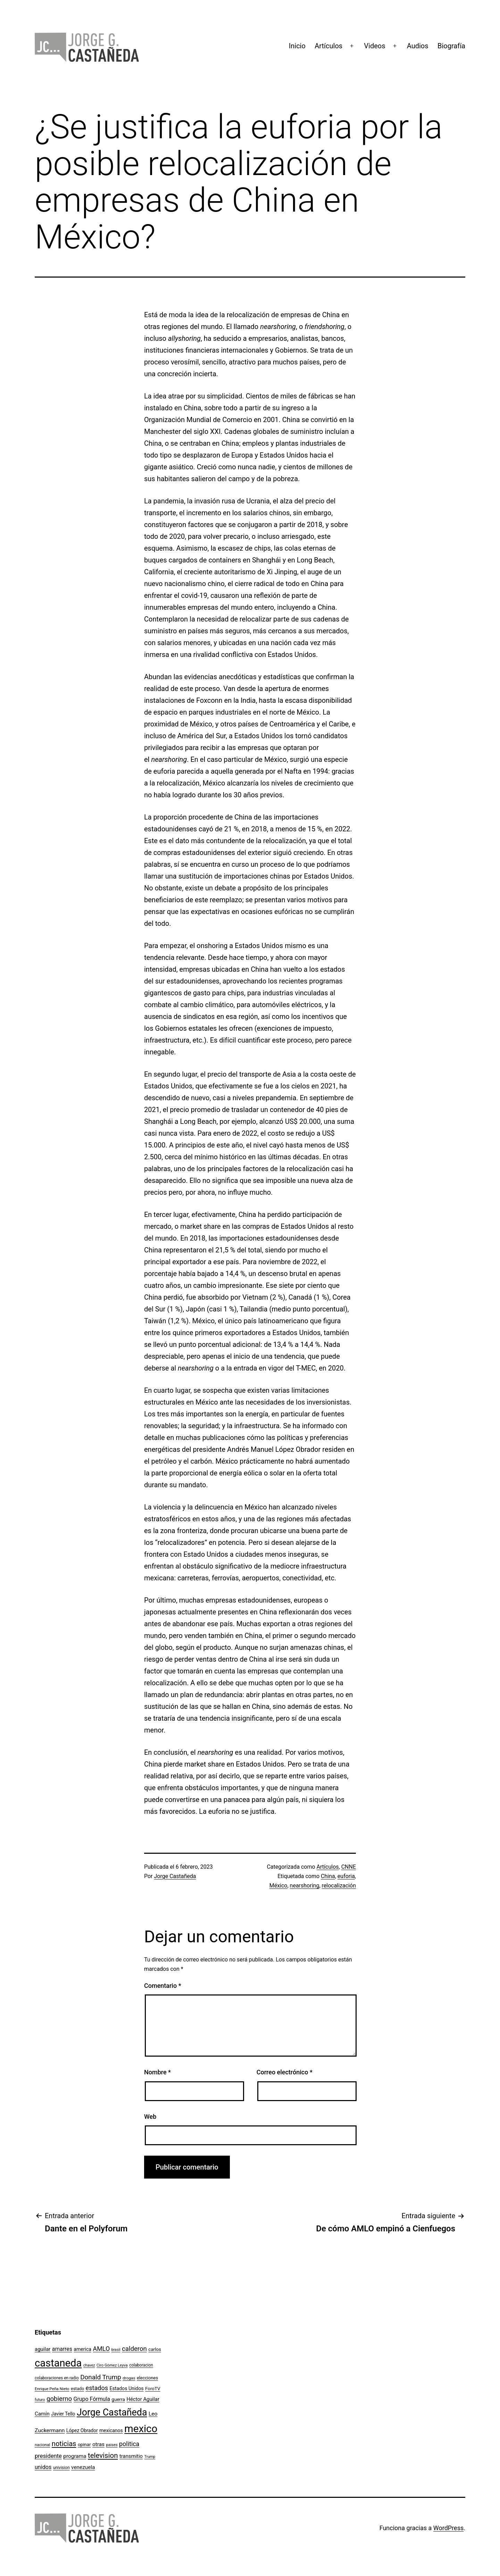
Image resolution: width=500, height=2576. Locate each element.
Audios (417, 46)
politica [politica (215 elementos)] (129, 2443)
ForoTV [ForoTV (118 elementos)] (152, 2388)
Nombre (157, 2072)
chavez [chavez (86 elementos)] (89, 2365)
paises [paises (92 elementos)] (111, 2444)
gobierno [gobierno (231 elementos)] (59, 2399)
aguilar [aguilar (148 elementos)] (42, 2349)
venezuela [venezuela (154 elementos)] (83, 2467)
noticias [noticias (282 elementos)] (64, 2443)
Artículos (328, 46)
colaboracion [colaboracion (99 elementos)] (141, 2365)
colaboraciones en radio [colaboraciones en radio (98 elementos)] (57, 2378)
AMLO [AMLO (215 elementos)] (101, 2348)
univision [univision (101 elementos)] (61, 2467)
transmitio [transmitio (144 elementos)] (131, 2456)
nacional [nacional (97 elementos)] (42, 2444)
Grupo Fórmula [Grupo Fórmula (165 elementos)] (92, 2399)
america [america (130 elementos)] (82, 2349)
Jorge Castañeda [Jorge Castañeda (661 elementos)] (112, 2412)
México (278, 1885)
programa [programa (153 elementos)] (74, 2456)
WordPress (448, 2528)
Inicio (297, 46)
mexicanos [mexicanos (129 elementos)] (111, 2430)
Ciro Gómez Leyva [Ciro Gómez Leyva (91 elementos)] (112, 2365)
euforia (346, 1876)
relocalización (339, 1885)
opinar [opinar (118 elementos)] (84, 2444)
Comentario (162, 1985)
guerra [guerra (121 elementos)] (118, 2399)
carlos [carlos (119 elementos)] (154, 2349)
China (328, 1876)
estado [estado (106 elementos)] (77, 2388)
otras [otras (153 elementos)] (98, 2444)
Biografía (451, 46)
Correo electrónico (284, 2072)
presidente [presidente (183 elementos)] (48, 2456)
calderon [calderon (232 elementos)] (134, 2349)
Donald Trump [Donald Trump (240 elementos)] (100, 2377)
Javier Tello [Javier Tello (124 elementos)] (63, 2414)
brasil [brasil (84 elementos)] (115, 2349)
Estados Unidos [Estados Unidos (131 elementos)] (127, 2388)
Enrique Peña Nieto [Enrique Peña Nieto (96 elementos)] (52, 2388)
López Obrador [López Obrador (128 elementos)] (82, 2430)
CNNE (348, 1866)
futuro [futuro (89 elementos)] (40, 2399)
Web (150, 2116)
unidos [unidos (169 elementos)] (43, 2467)
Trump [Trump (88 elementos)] (149, 2456)
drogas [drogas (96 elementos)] (129, 2378)
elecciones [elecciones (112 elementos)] (147, 2377)
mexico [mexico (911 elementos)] (140, 2429)
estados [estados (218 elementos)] (97, 2388)
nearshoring (304, 1885)
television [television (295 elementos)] (103, 2455)
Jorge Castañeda (175, 1876)
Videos (374, 46)
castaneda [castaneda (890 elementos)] (58, 2363)
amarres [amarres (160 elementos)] (62, 2349)
